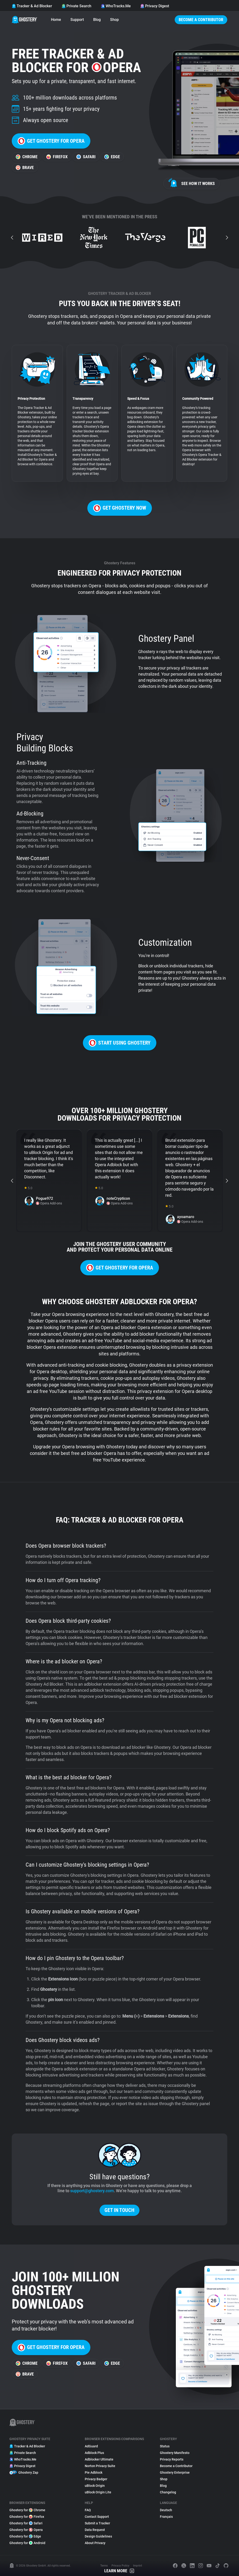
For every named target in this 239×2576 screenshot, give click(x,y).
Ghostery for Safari (25, 2523)
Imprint (137, 2565)
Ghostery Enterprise (175, 2472)
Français (166, 2516)
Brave (25, 167)
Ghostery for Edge (25, 2536)
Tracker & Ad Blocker (32, 6)
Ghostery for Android (27, 2543)
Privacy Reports (171, 2459)
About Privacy (95, 2543)
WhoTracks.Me (116, 6)
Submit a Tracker (97, 2523)
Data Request (95, 2530)
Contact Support (97, 2516)
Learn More (119, 2571)
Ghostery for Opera (26, 2530)
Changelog (168, 2492)
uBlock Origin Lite (98, 2492)
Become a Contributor (201, 19)
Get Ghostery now (119, 508)
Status (165, 2446)
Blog (97, 19)
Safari (86, 156)
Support (77, 19)
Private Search (76, 6)
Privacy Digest (154, 6)
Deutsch (166, 2510)
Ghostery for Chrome (27, 2510)
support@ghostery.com (92, 2190)
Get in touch (119, 2210)
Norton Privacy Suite (100, 2466)
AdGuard (91, 2446)
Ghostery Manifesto (174, 2453)
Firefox (57, 156)
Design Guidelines (98, 2536)
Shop (114, 19)
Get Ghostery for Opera (51, 141)
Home (56, 19)
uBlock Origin (95, 2486)
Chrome (27, 156)
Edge (112, 156)
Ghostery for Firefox (26, 2516)
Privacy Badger (96, 2479)
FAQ (88, 2510)
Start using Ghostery (119, 1043)
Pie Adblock (93, 2472)
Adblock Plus (94, 2453)
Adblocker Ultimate (99, 2459)
